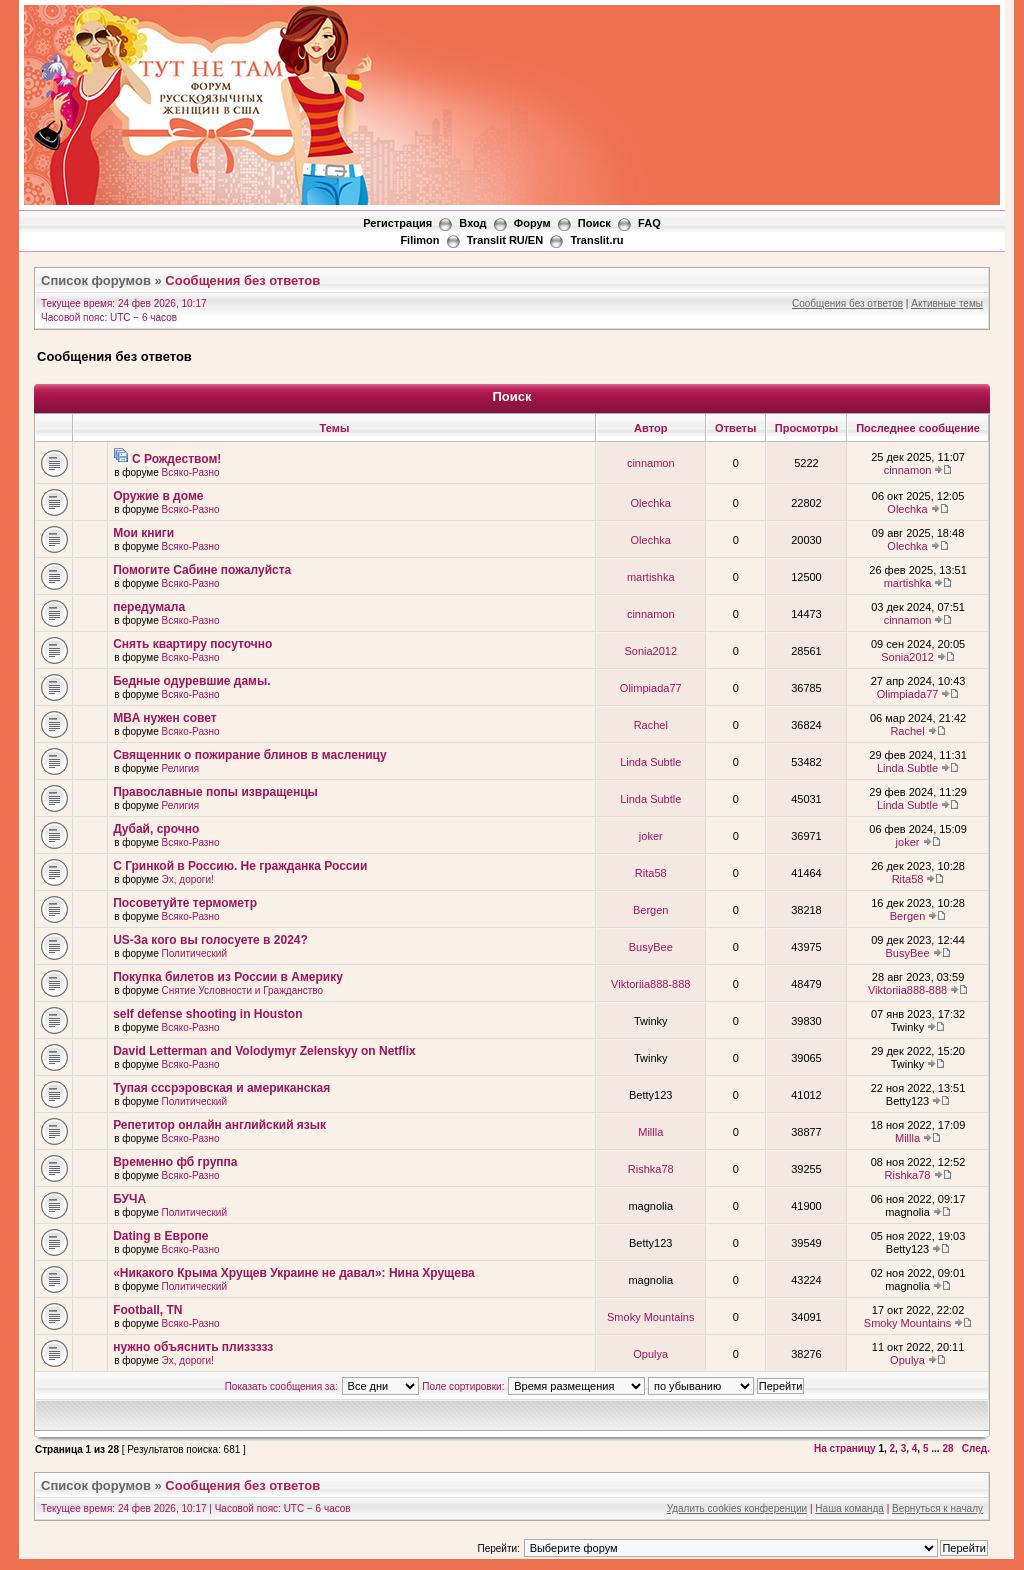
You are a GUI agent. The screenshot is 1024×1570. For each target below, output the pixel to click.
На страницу (845, 1448)
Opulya (650, 1354)
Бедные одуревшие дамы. (191, 681)
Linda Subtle (650, 762)
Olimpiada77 (651, 688)
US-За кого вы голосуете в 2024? (210, 940)
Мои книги (143, 533)
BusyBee (651, 947)
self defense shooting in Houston (207, 1014)
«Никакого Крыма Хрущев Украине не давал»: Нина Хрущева (294, 1273)
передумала (149, 607)
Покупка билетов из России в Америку (228, 977)
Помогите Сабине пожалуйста (202, 570)
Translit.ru (596, 240)
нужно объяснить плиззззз (193, 1347)
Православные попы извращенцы (215, 792)
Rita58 (651, 873)
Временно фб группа (175, 1162)
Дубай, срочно (156, 829)
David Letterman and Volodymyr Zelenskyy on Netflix (264, 1051)
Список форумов (96, 280)
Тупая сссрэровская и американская (221, 1088)
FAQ (649, 223)
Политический (194, 953)
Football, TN (147, 1310)
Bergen (650, 910)
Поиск (594, 223)
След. (976, 1448)
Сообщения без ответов (242, 280)
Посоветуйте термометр (185, 903)
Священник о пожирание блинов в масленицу (250, 755)
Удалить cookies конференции (737, 1508)
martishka (651, 577)
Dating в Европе (160, 1236)
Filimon (419, 240)
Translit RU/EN (505, 240)
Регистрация (397, 223)
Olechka (651, 503)
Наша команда (849, 1508)
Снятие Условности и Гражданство (243, 990)
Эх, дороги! (188, 879)
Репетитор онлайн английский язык (219, 1125)
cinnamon (651, 463)
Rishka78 (651, 1169)
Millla (650, 1132)
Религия (181, 768)
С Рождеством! (176, 459)
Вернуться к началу (937, 1508)
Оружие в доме (158, 496)
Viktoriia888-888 (650, 984)
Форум (532, 223)
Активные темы (947, 303)
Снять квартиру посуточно (192, 644)
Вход (472, 223)
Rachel (651, 725)
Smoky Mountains (650, 1317)
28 (947, 1448)
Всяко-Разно (191, 472)
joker (651, 836)
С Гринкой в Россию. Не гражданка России (240, 866)
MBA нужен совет (165, 718)
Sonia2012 (650, 651)
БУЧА (129, 1199)
